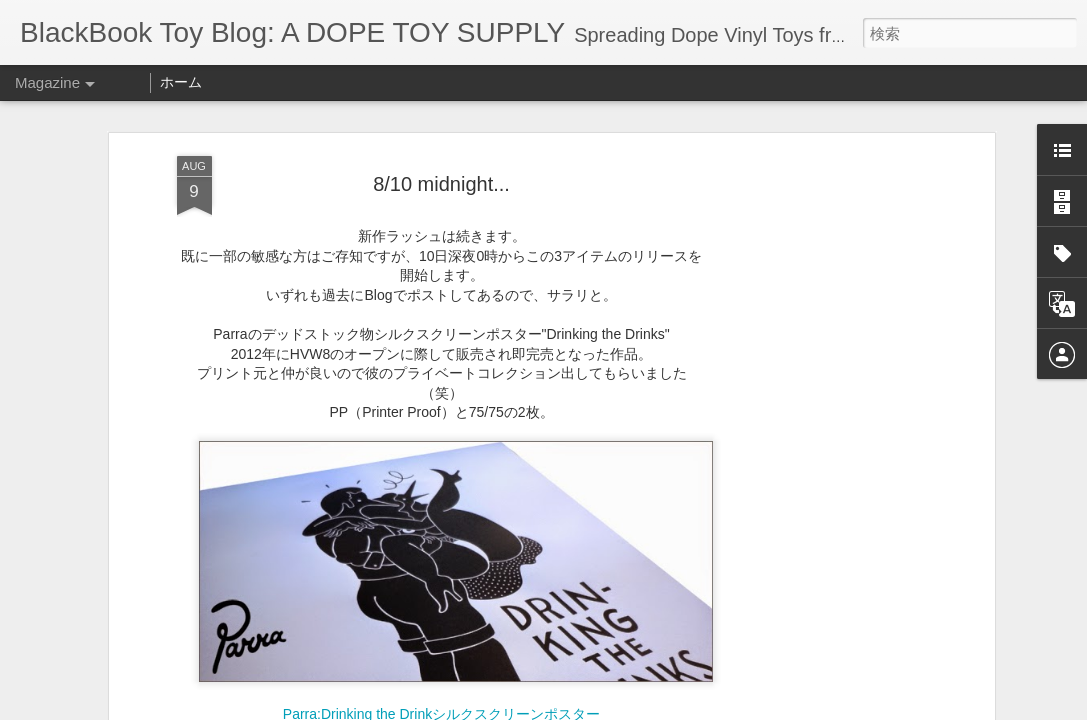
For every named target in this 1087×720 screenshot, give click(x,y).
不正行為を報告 (758, 707)
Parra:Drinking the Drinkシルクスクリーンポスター (441, 653)
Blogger (694, 707)
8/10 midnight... (441, 122)
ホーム (181, 82)
